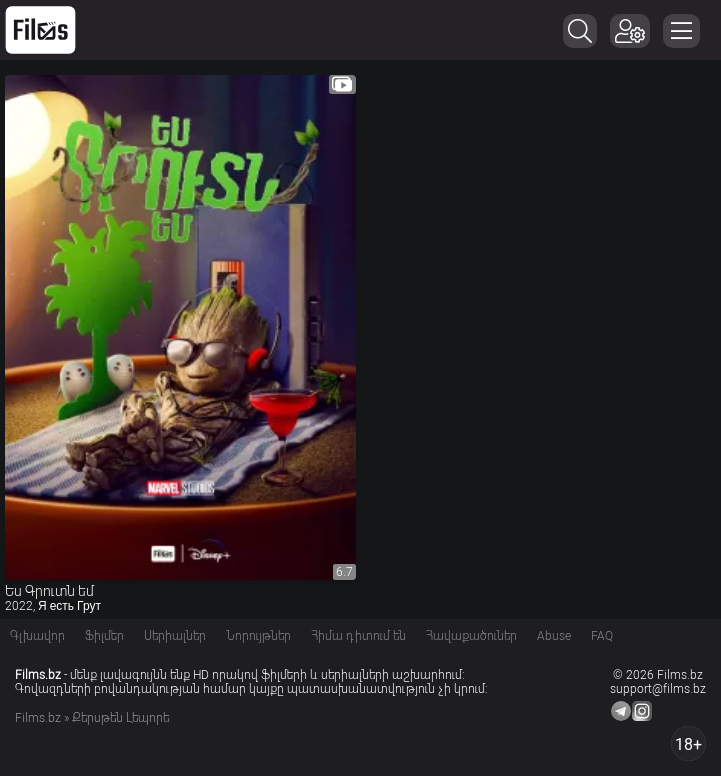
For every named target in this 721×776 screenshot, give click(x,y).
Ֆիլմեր (104, 636)
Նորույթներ (258, 636)
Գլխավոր (37, 636)
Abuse (554, 636)
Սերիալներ (175, 636)
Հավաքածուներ (471, 636)
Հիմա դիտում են (358, 636)
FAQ (602, 636)
